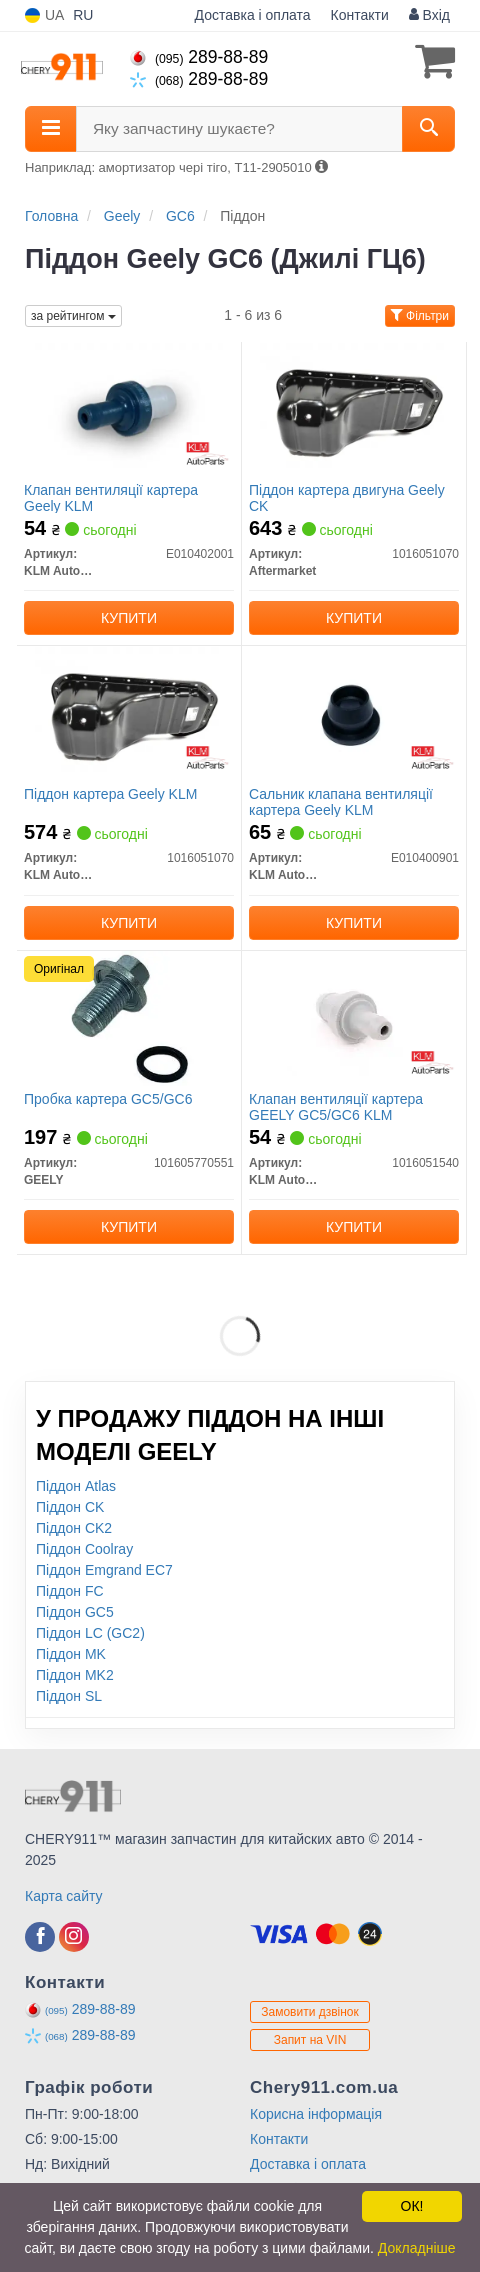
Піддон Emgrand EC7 (104, 1570)
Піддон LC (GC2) (90, 1633)
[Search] (428, 129)
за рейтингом (73, 316)
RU (83, 15)
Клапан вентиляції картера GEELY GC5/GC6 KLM (336, 1106)
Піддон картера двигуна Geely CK (347, 497)
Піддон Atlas (76, 1486)
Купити (129, 618)
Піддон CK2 (74, 1528)
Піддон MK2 (75, 1675)
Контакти (360, 15)
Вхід (429, 15)
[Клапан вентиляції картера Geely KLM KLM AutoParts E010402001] (129, 409)
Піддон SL (69, 1696)
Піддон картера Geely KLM (110, 794)
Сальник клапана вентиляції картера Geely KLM (341, 801)
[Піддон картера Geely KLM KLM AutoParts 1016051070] (129, 713)
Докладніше (417, 2248)
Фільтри (420, 316)
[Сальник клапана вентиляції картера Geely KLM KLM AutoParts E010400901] (354, 713)
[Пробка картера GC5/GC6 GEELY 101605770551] (129, 1018)
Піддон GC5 (75, 1612)
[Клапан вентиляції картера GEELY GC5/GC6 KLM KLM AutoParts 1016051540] (354, 1018)
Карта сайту (64, 1896)
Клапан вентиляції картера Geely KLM (111, 497)
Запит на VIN (310, 2040)
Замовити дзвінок (310, 2012)
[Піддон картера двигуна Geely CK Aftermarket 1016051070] (354, 409)
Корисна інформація (316, 2114)
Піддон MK (71, 1654)
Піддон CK (70, 1507)
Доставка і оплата (253, 15)
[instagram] (74, 1937)
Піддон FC (70, 1591)
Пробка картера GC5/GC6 (108, 1099)
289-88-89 (199, 57)
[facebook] (40, 1937)
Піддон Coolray (84, 1549)
